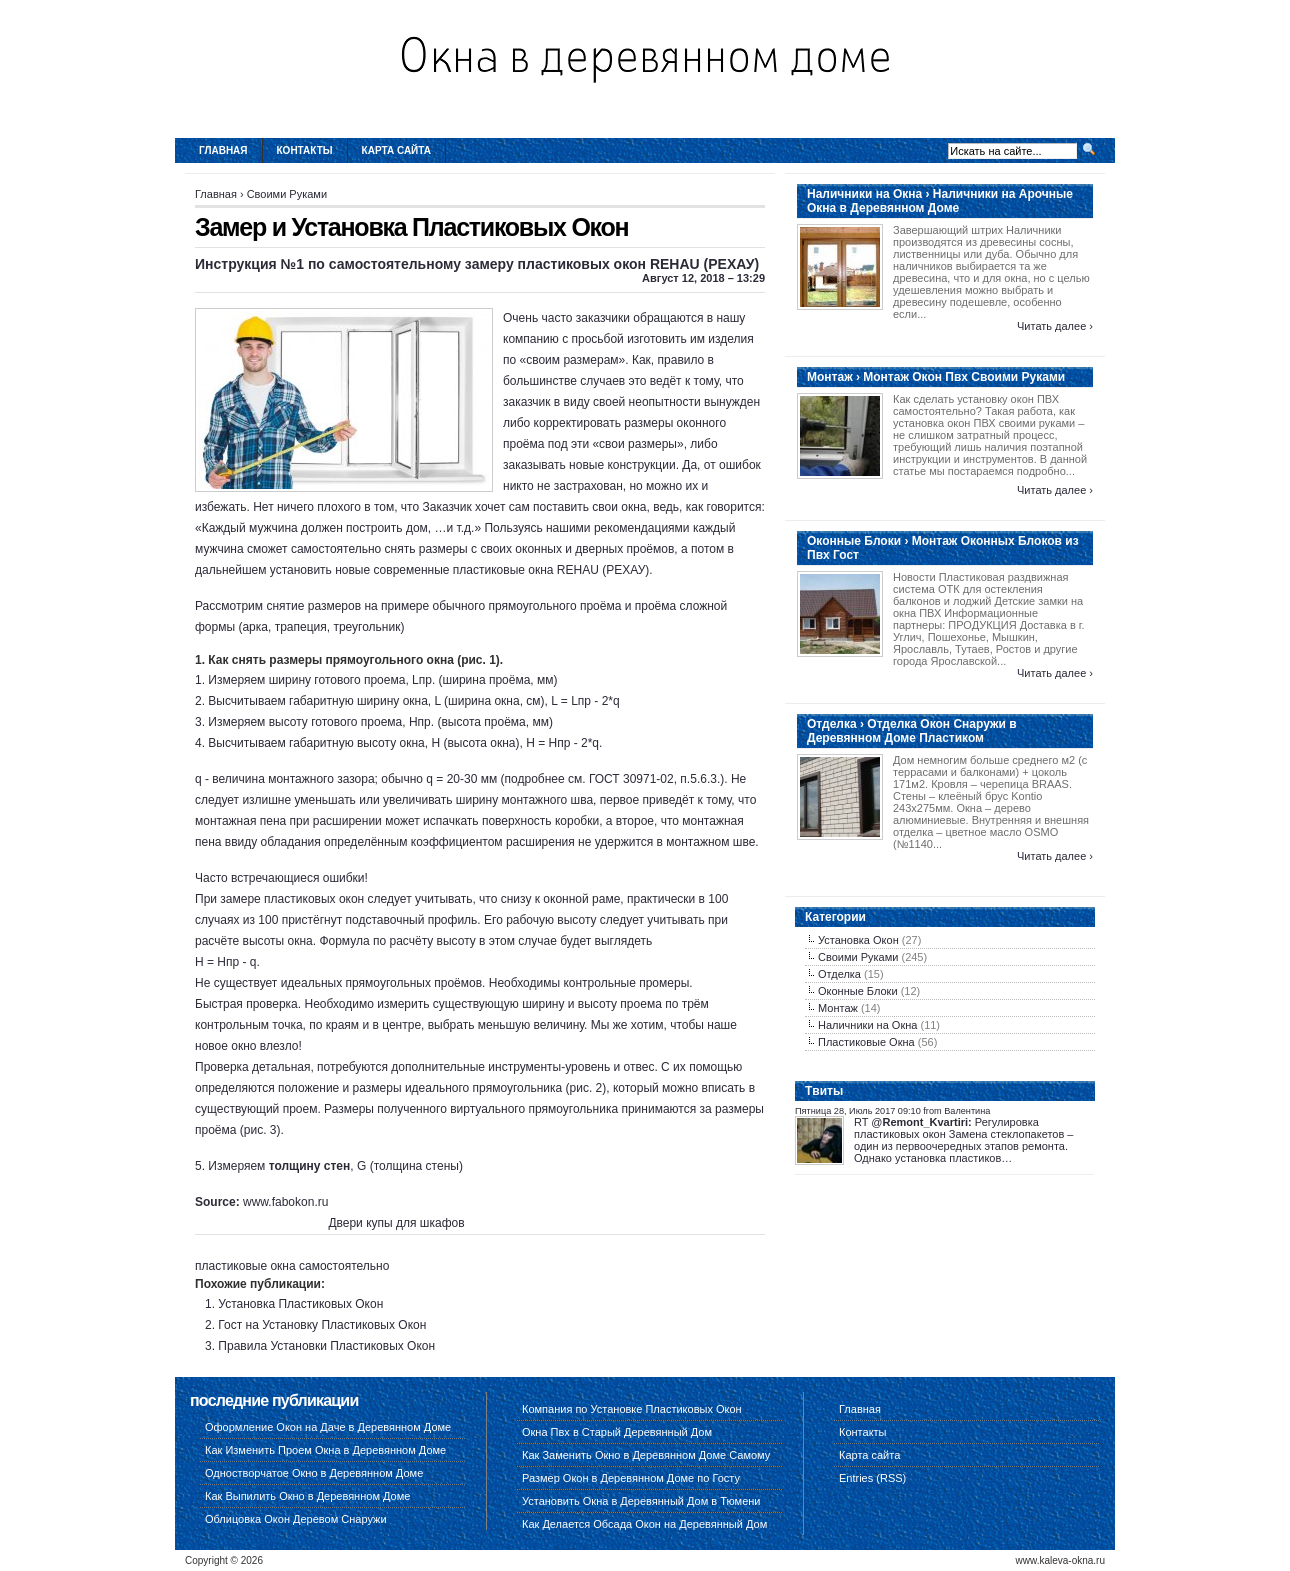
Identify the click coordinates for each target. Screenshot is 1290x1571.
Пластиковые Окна (866, 1042)
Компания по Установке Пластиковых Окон (632, 1409)
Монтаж (838, 1008)
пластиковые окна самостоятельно (292, 1266)
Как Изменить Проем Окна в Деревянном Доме (325, 1450)
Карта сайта (396, 150)
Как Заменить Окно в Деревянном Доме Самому (646, 1455)
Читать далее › (1055, 326)
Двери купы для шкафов (396, 1223)
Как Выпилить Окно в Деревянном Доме (307, 1496)
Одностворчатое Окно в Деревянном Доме (314, 1473)
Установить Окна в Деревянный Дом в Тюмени (641, 1501)
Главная (223, 150)
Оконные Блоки (858, 991)
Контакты (305, 150)
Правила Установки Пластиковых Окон (326, 1346)
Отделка (839, 974)
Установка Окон (858, 940)
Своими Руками (287, 194)
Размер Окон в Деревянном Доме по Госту (631, 1478)
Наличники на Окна (867, 1025)
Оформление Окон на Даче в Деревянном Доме (328, 1427)
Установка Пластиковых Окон (300, 1304)
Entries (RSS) (872, 1478)
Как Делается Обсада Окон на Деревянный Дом (644, 1524)
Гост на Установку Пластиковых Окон (322, 1325)
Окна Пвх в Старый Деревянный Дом (617, 1432)
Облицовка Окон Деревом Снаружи (296, 1519)
